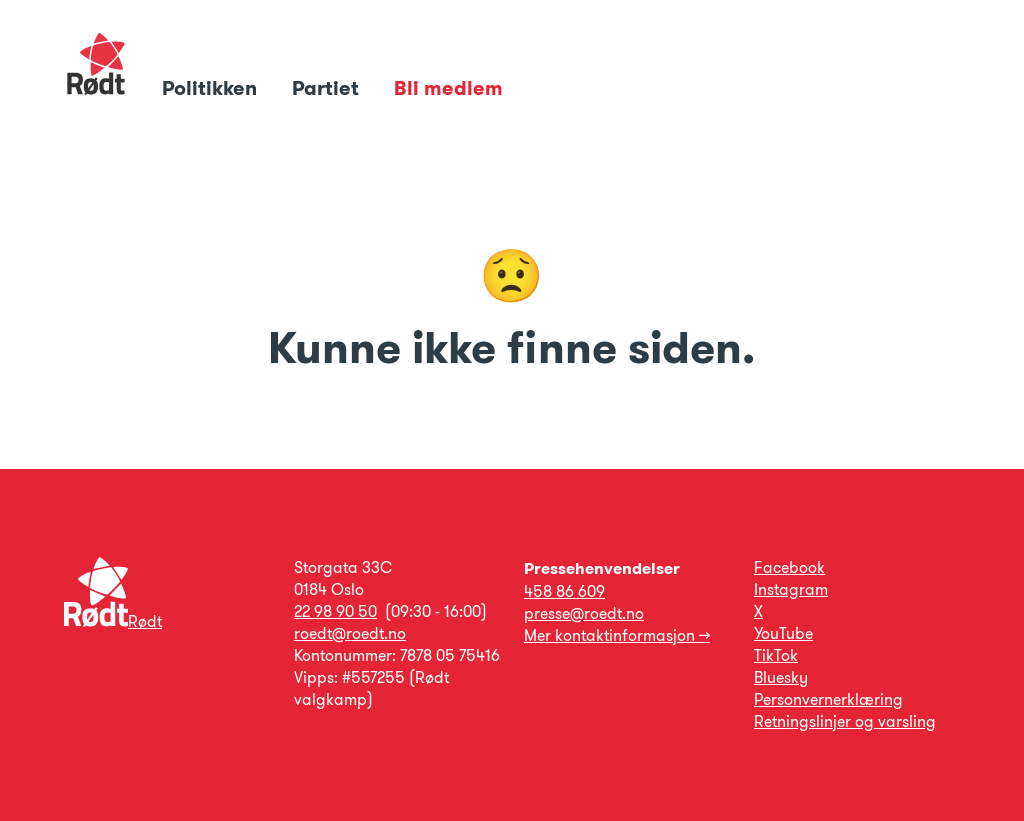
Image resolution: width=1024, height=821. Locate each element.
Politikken (212, 88)
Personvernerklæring (828, 699)
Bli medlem (448, 88)
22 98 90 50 (335, 611)
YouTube (783, 633)
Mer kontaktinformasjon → (617, 635)
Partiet (328, 88)
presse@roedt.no (584, 613)
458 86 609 (564, 591)
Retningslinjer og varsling (845, 721)
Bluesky (781, 677)
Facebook (789, 567)
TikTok (776, 655)
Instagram (791, 589)
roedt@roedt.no (350, 633)
